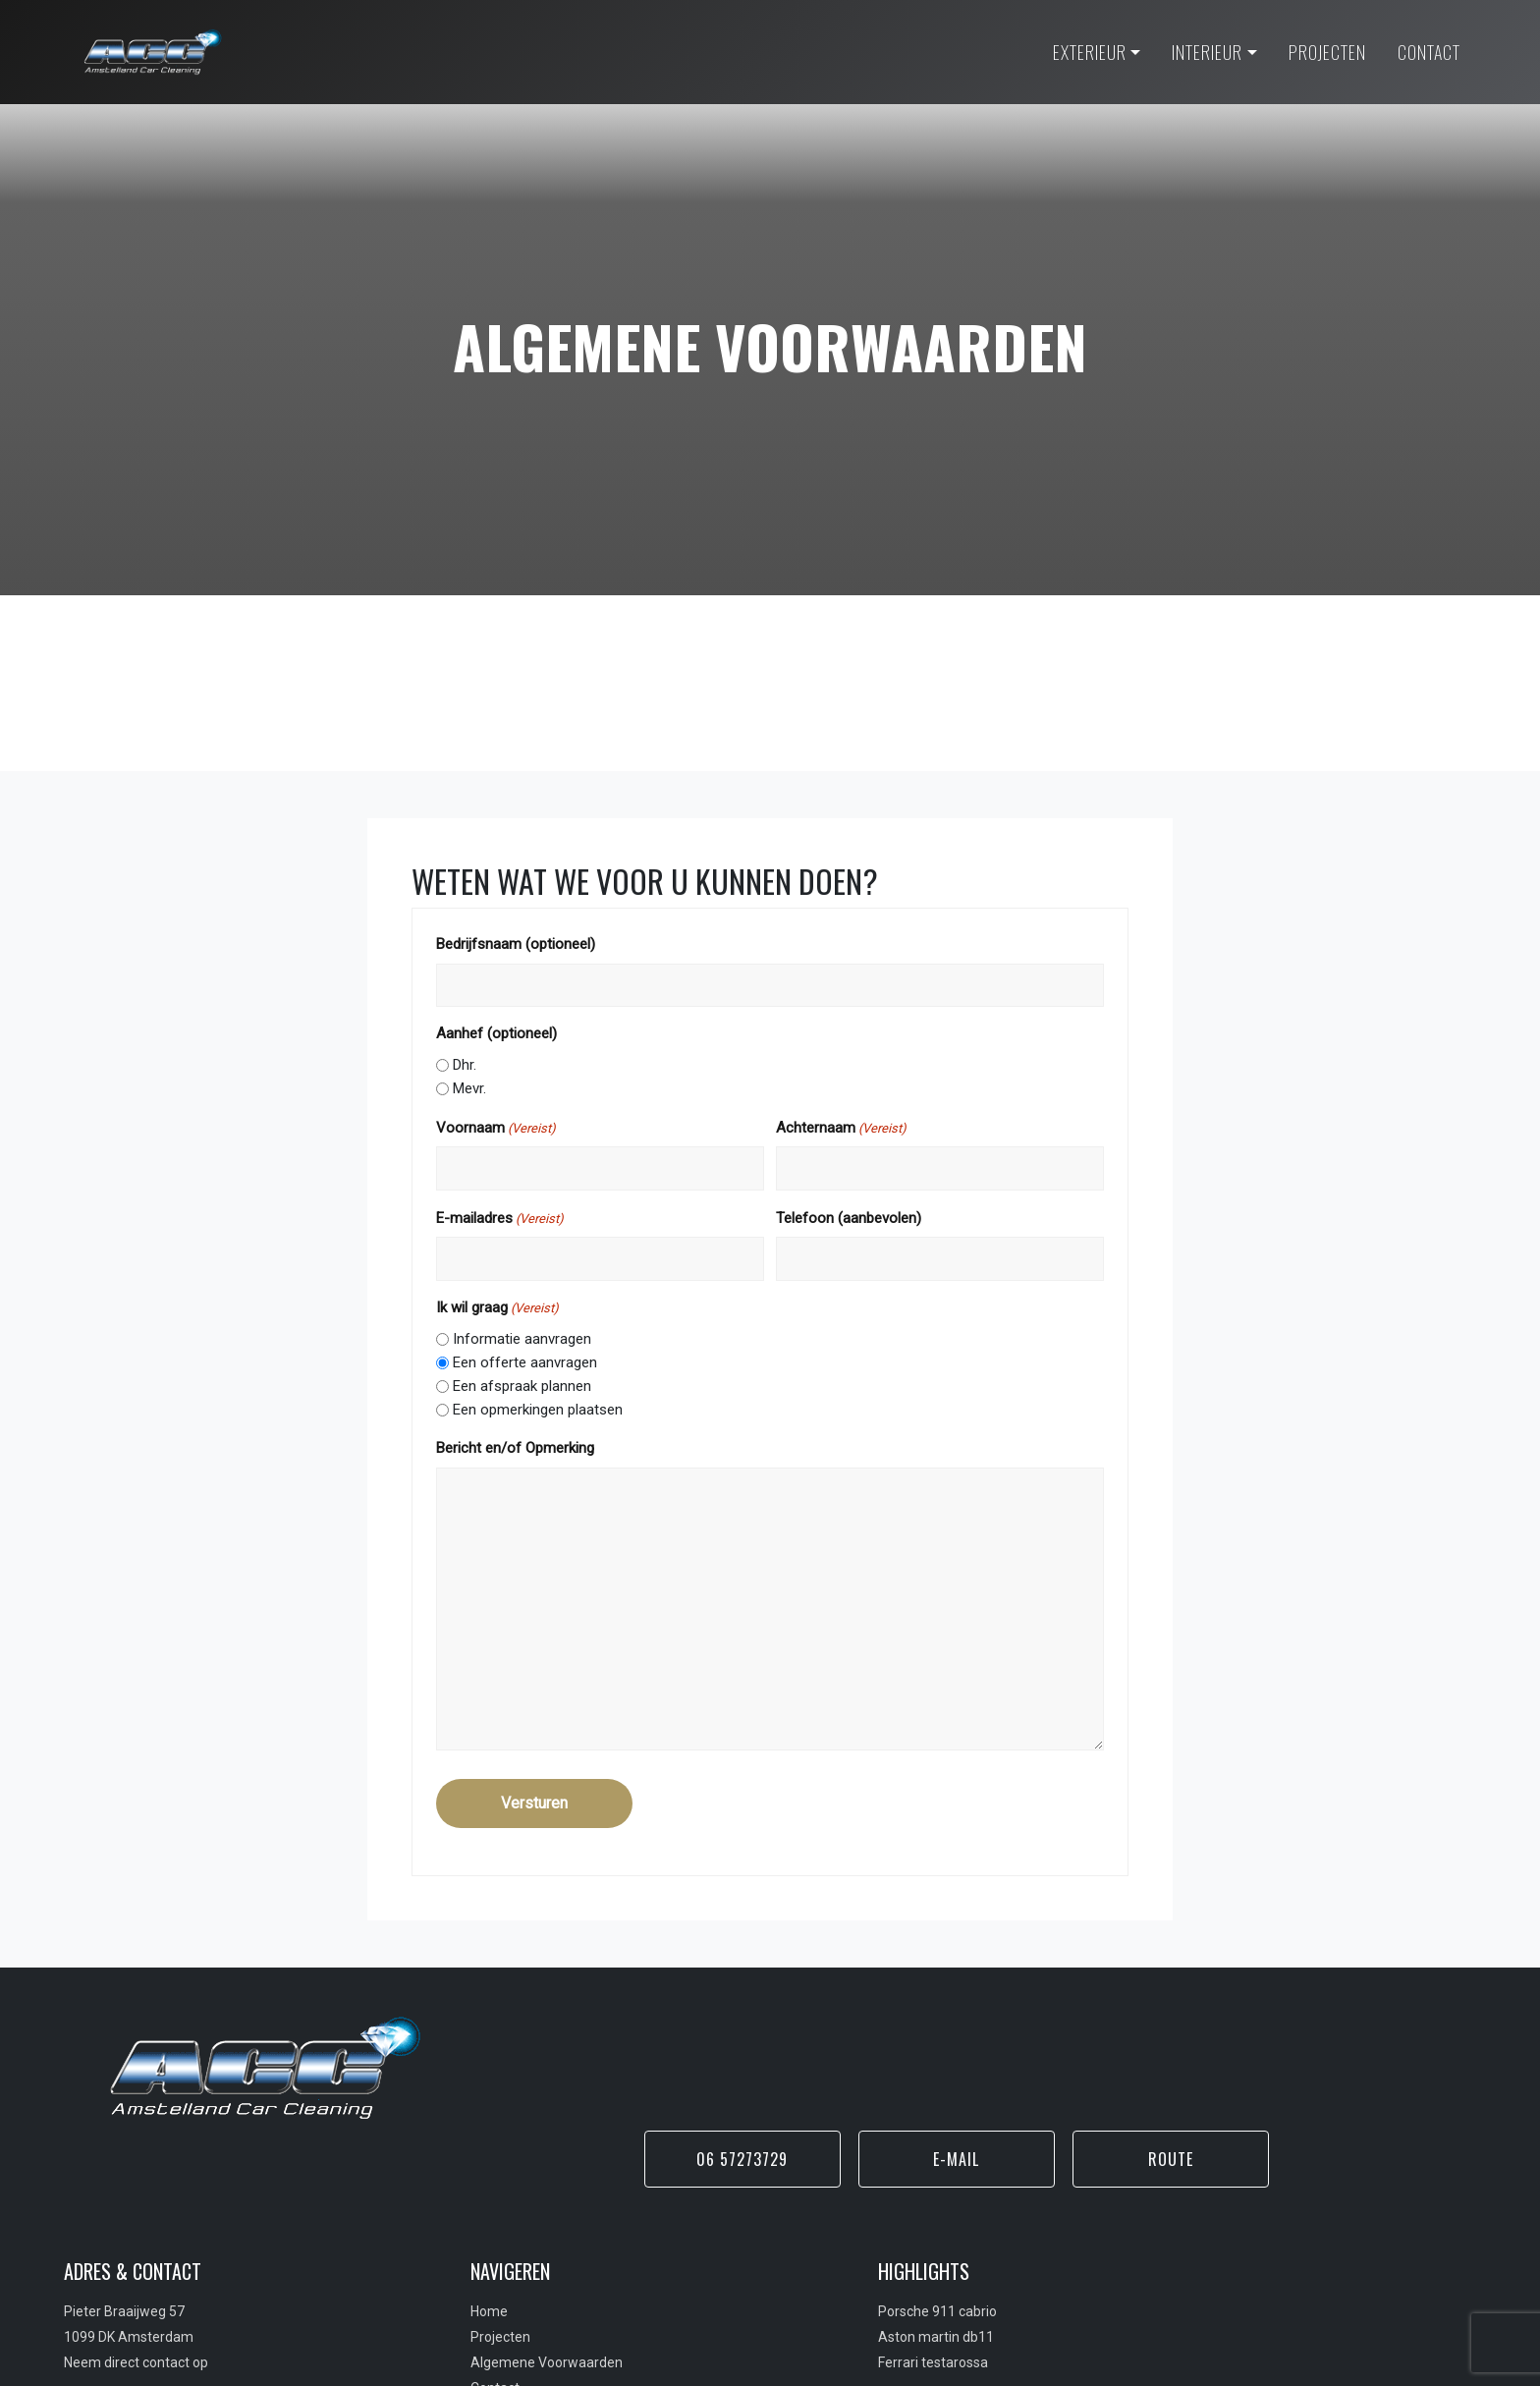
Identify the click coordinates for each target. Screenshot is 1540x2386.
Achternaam (841, 1144)
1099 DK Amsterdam (135, 2251)
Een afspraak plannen (561, 1402)
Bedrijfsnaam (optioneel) (554, 960)
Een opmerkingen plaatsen (577, 1425)
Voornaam (535, 1144)
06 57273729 (939, 2068)
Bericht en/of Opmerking (554, 1463)
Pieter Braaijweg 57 (131, 2226)
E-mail (1155, 2068)
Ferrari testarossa (837, 2277)
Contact (450, 2302)
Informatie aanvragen (561, 1354)
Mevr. (508, 1104)
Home (445, 2226)
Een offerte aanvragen (564, 1378)
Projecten (456, 2251)
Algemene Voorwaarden (502, 2277)
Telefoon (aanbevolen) (848, 1234)
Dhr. (504, 1080)
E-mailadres (539, 1235)
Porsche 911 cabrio (841, 2226)
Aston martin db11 (840, 2251)
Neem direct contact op (143, 2277)
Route (1371, 2068)
